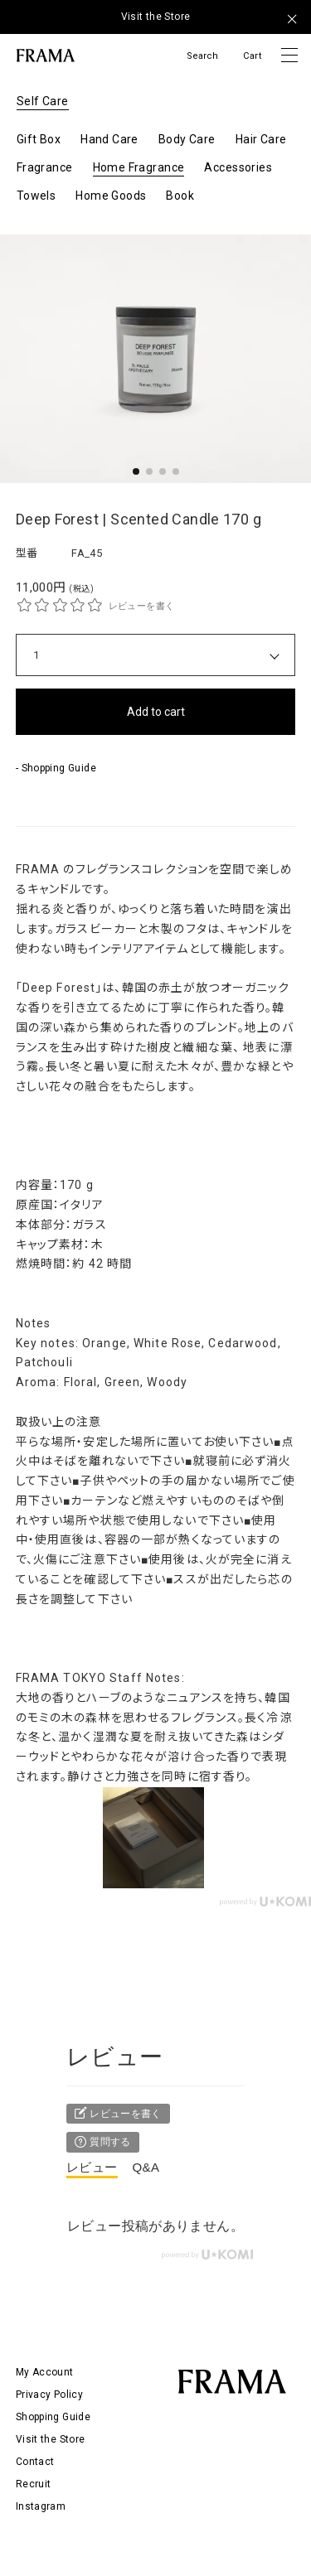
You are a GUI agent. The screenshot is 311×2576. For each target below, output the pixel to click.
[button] (136, 471)
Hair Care (261, 139)
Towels (36, 195)
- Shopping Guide (56, 768)
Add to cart (156, 711)
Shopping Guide (53, 2417)
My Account (45, 2372)
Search (202, 56)
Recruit (33, 2484)
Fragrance (45, 167)
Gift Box (39, 139)
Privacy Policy (49, 2394)
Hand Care (109, 139)
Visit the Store (156, 16)
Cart (252, 56)
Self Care (43, 101)
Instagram (41, 2506)
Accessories (238, 167)
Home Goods (110, 195)
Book (180, 195)
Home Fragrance (139, 167)
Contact (35, 2461)
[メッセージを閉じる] (291, 19)
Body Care (187, 139)
